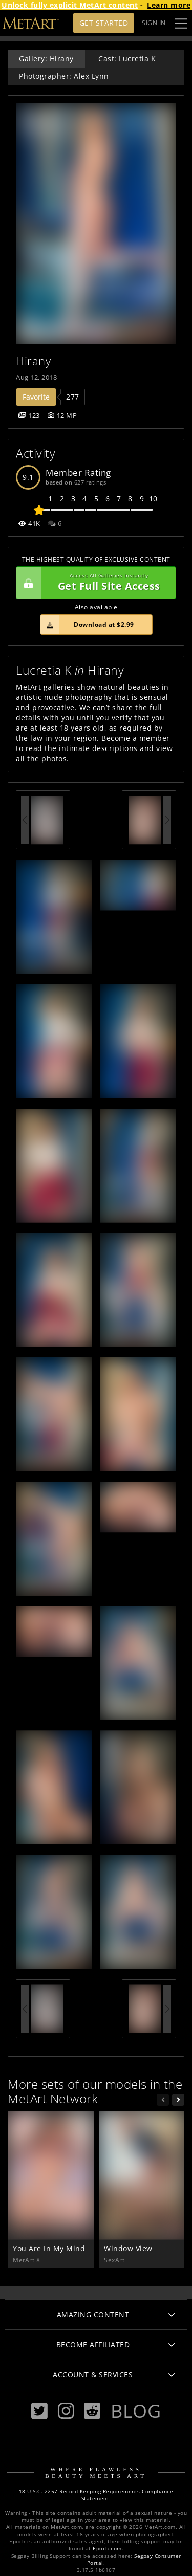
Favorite (36, 397)
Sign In (154, 22)
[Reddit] (92, 2411)
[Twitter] (39, 2411)
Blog (136, 2411)
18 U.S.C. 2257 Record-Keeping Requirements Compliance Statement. (96, 2495)
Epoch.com (107, 2548)
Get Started (104, 23)
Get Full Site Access (93, 583)
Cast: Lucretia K (127, 58)
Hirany (33, 361)
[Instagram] (66, 2411)
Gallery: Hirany (46, 58)
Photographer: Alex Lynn (64, 76)
